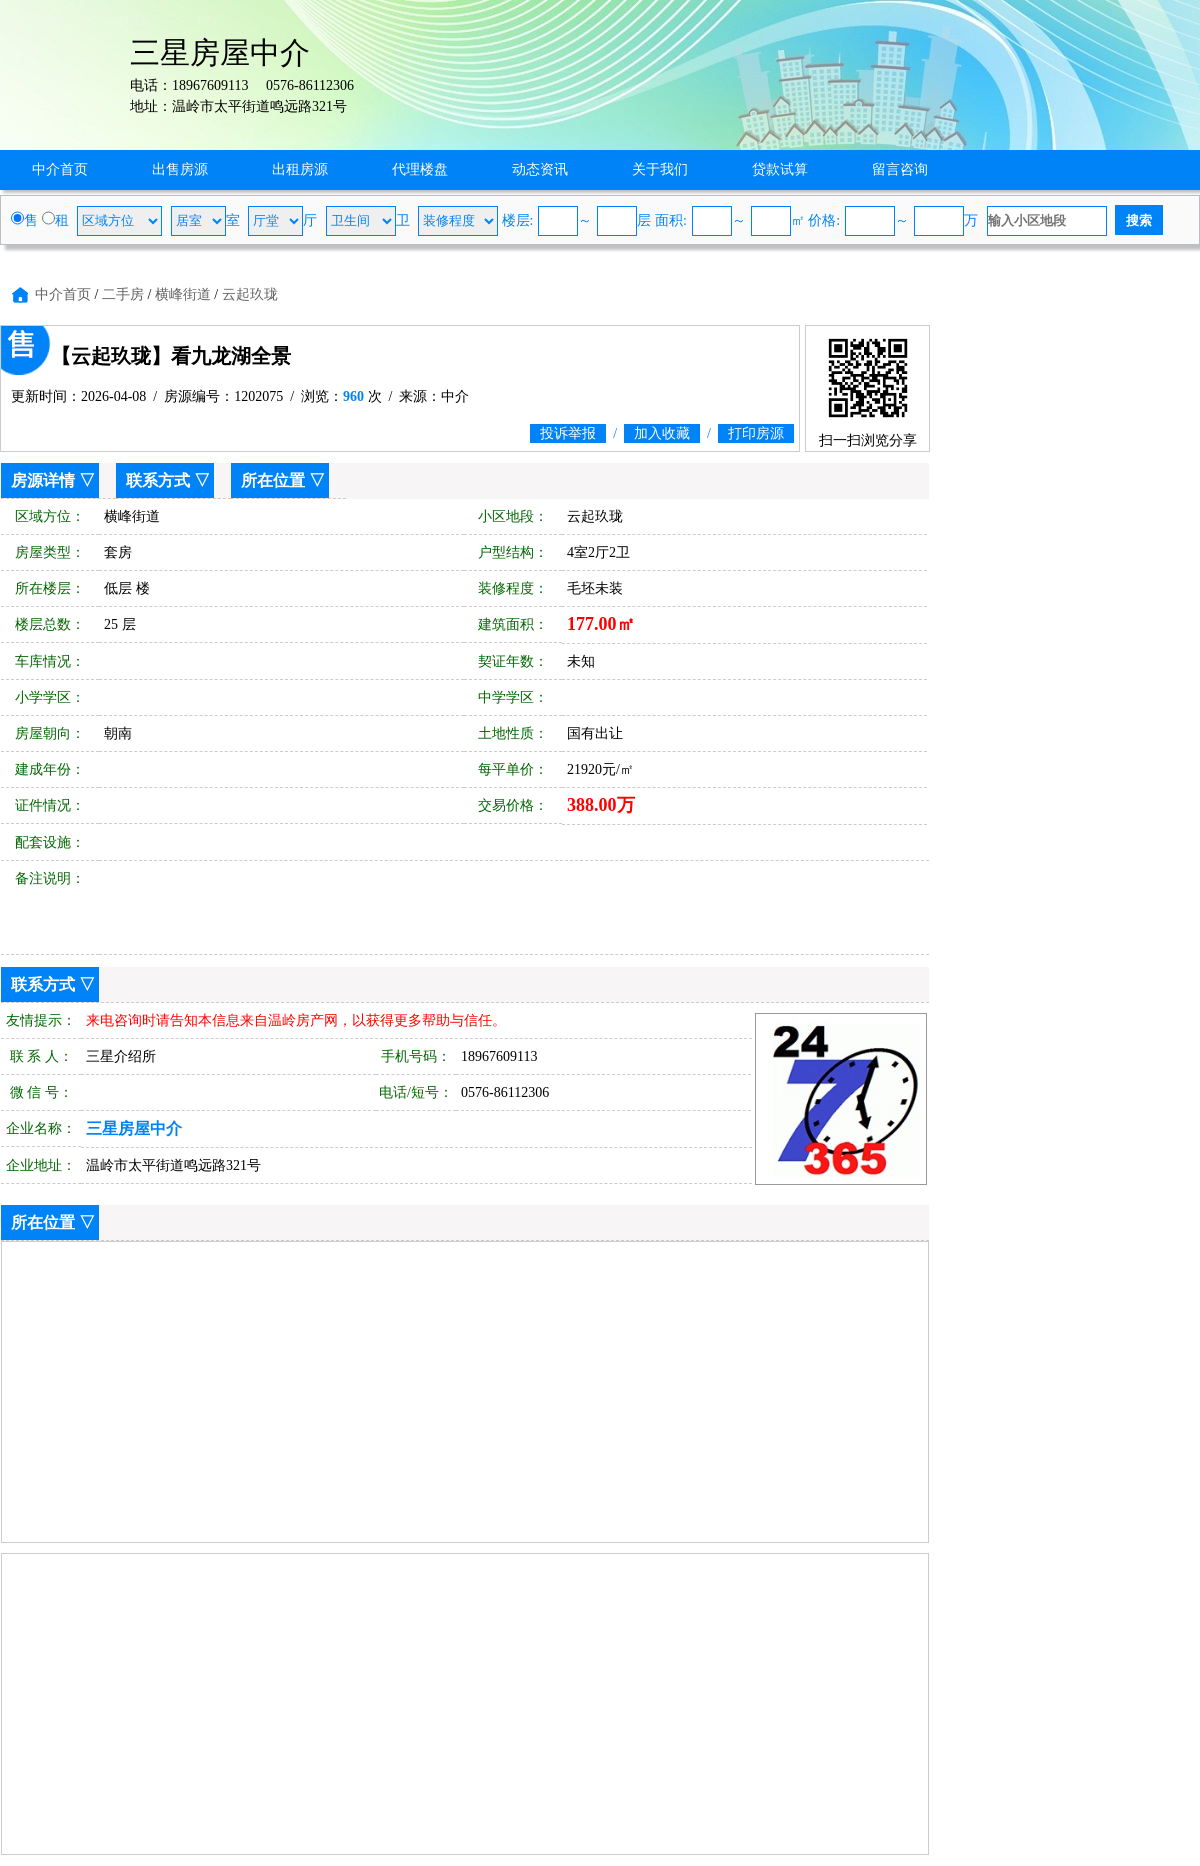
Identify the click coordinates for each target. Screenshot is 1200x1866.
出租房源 (300, 169)
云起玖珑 (250, 294)
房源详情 (43, 480)
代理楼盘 (420, 169)
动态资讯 (540, 169)
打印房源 (756, 433)
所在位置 (273, 480)
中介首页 (60, 169)
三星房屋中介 (134, 1128)
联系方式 (158, 480)
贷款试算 (780, 169)
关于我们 (660, 169)
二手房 (123, 294)
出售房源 (180, 169)
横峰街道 (183, 294)
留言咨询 (900, 169)
